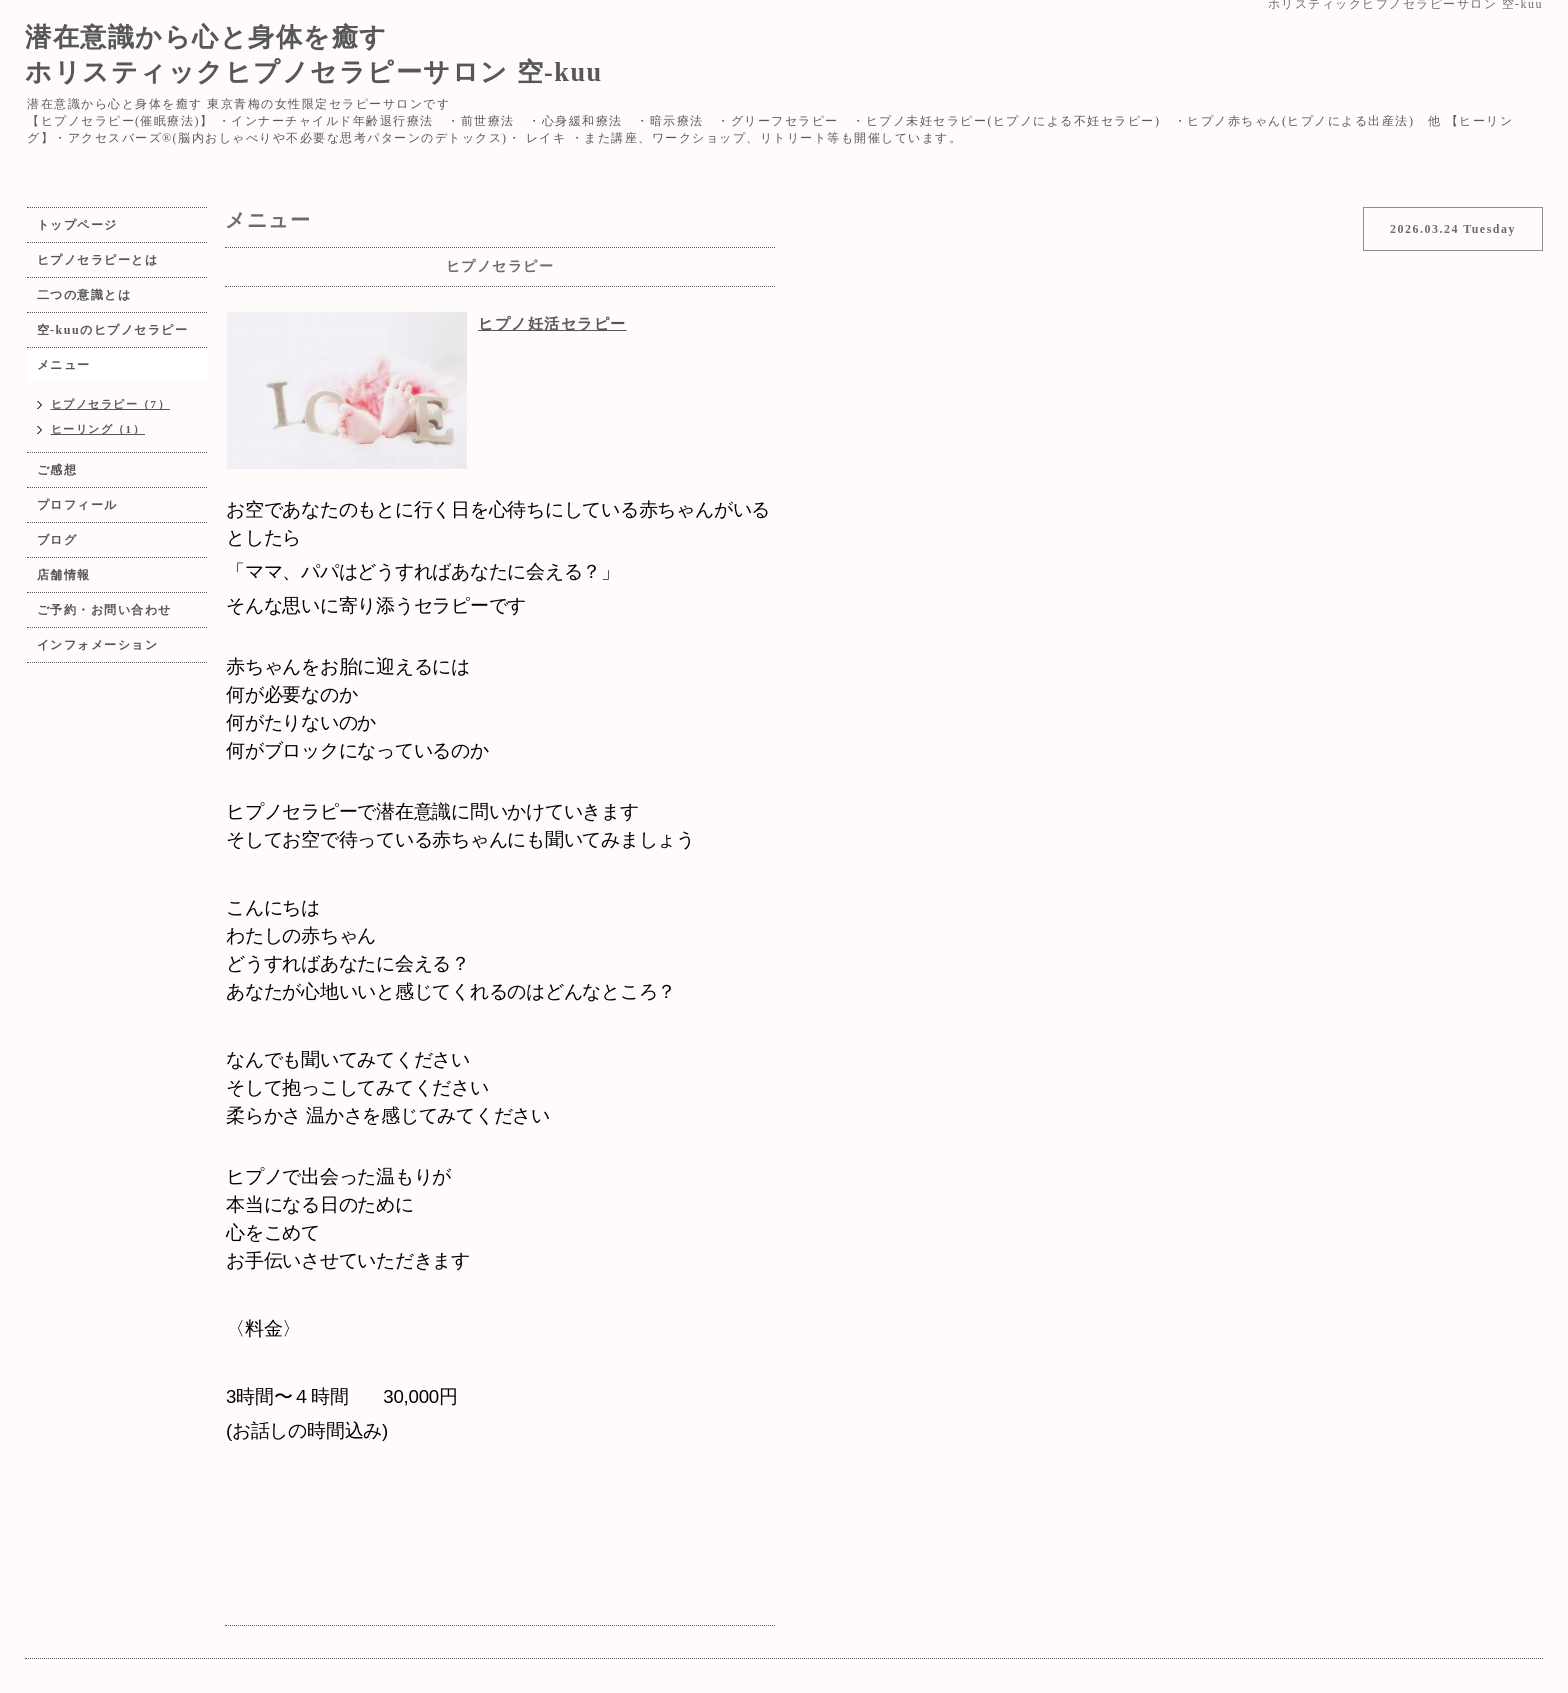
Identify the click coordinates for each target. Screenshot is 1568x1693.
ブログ (57, 540)
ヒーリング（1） (98, 429)
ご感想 (57, 470)
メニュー (64, 365)
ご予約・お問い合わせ (104, 610)
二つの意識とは (84, 295)
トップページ (77, 225)
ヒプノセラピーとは (98, 260)
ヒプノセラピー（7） (111, 404)
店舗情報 (64, 575)
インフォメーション (98, 645)
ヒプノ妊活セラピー (552, 324)
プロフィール (77, 505)
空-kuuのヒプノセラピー (113, 330)
